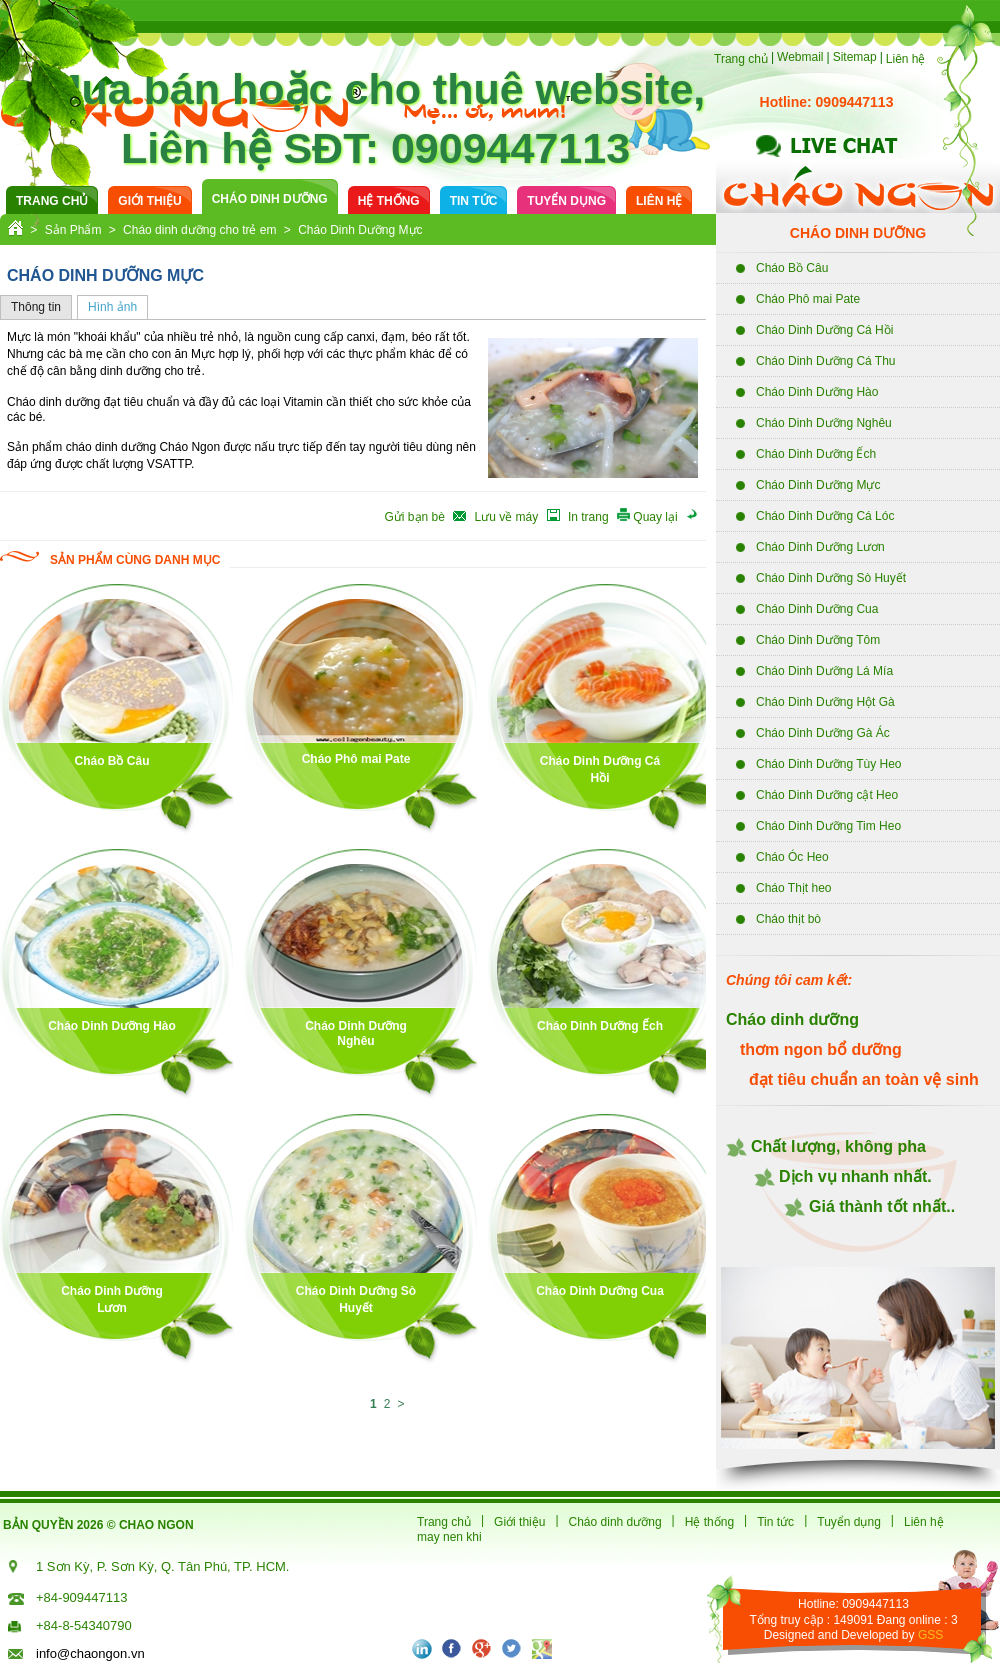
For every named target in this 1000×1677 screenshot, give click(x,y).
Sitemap (855, 57)
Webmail (800, 57)
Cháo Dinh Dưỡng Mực (818, 485)
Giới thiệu (149, 201)
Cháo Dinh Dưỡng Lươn (820, 547)
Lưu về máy (508, 517)
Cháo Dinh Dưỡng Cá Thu (826, 361)
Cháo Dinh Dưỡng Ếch (816, 454)
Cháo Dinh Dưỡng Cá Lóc (825, 516)
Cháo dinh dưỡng (615, 1522)
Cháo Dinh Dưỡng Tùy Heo (829, 764)
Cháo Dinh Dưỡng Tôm (818, 640)
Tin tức (474, 201)
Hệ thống (389, 201)
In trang (590, 517)
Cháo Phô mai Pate (808, 299)
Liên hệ (906, 59)
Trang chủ (741, 59)
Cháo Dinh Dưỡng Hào (817, 392)
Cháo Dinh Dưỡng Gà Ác (823, 733)
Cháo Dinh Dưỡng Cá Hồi (824, 330)
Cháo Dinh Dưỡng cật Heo (827, 795)
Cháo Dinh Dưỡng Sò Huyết (831, 578)
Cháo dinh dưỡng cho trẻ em (199, 230)
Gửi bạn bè (417, 517)
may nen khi (449, 1537)
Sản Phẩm (73, 230)
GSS (930, 1635)
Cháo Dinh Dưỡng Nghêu (824, 423)
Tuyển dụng (566, 201)
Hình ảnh (112, 307)
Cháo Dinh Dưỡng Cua (817, 609)
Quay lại (657, 517)
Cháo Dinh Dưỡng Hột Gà (825, 702)
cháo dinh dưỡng (270, 199)
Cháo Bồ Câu (792, 268)
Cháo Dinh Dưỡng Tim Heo (828, 826)
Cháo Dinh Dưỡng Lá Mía (824, 671)
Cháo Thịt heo (794, 888)
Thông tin (36, 307)
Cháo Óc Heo (792, 857)
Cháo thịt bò (788, 919)
